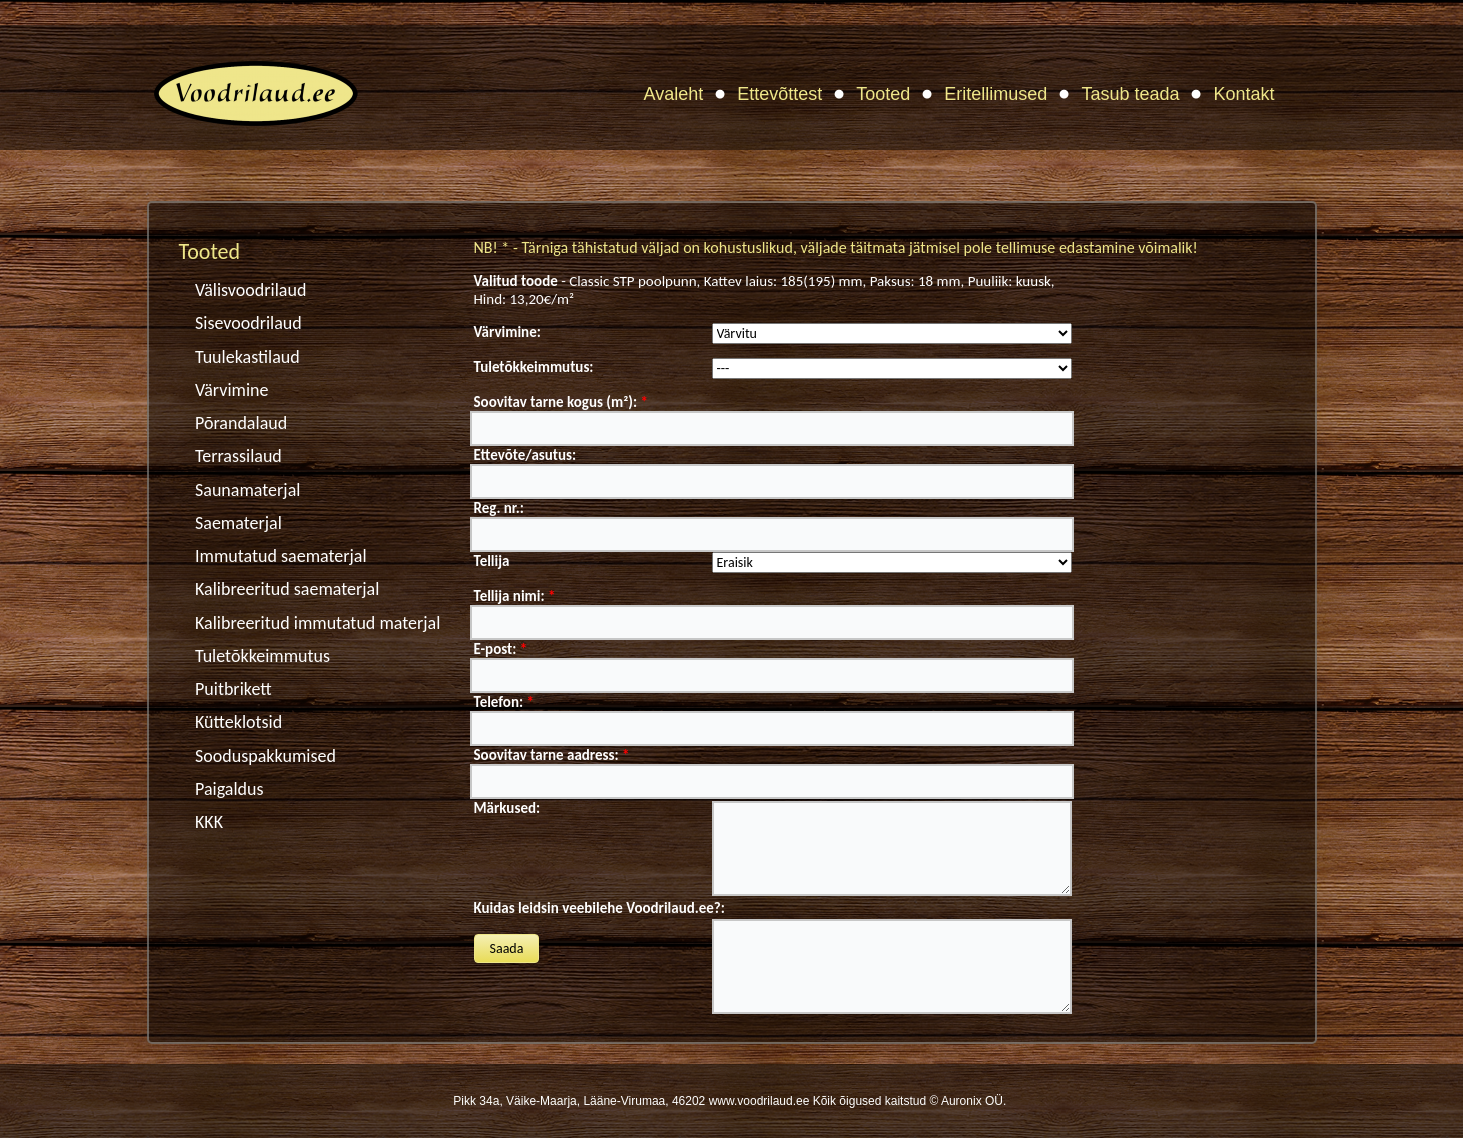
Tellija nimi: (515, 596)
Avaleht (674, 94)
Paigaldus (229, 789)
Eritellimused (995, 94)
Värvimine (231, 390)
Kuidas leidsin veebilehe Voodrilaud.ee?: (599, 908)
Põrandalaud (241, 423)
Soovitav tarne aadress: (552, 755)
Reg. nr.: (499, 508)
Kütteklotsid (238, 722)
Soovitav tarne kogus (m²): (561, 402)
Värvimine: (507, 332)
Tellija (492, 561)
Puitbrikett (233, 689)
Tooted (883, 94)
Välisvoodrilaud (250, 290)
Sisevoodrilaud (248, 323)
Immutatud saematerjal (281, 556)
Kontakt (1243, 94)
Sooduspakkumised (265, 756)
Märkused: (507, 808)
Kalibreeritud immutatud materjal (317, 623)
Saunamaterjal (247, 490)
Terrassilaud (238, 456)
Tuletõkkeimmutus (262, 656)
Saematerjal (238, 523)
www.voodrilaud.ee (759, 1101)
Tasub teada (1130, 94)
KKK (209, 822)
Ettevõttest (779, 94)
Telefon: (504, 702)
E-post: (501, 649)
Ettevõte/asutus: (525, 455)
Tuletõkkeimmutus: (534, 367)
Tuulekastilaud (247, 357)
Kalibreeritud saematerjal (287, 589)
